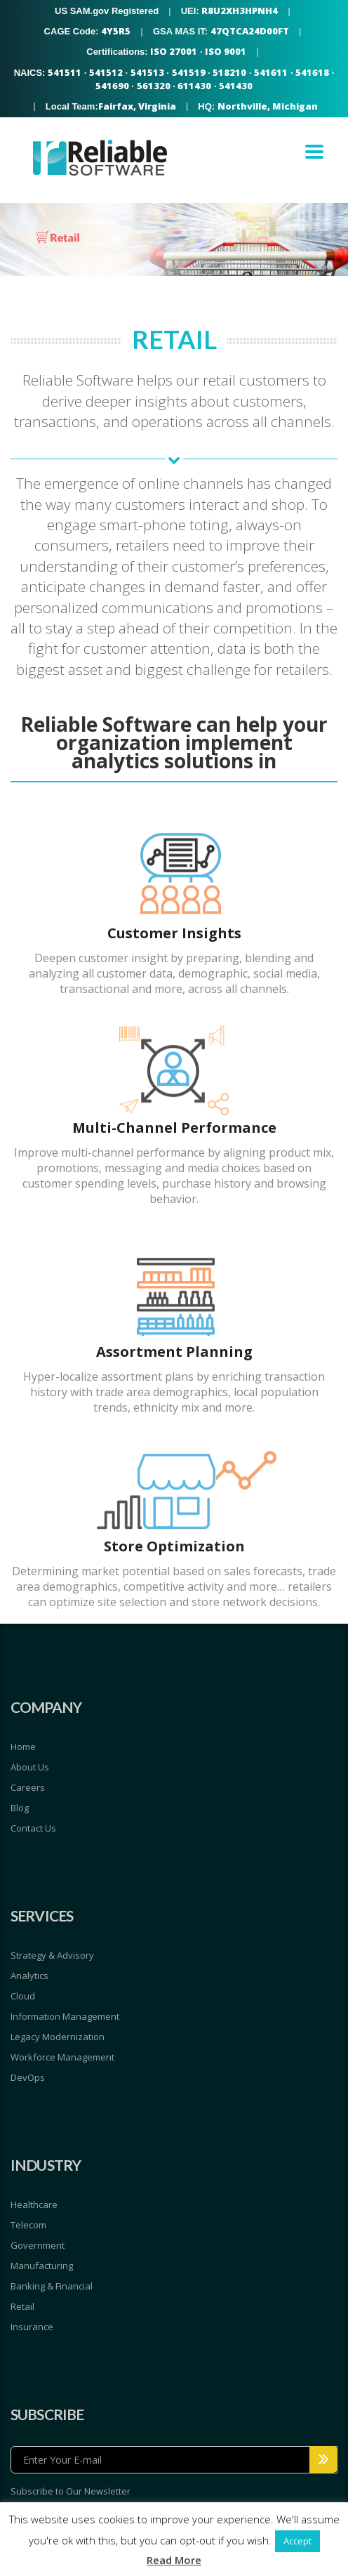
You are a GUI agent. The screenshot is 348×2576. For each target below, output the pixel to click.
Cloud (23, 1996)
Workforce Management (62, 2057)
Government (38, 2245)
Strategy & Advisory (52, 1955)
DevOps (28, 2077)
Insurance (32, 2326)
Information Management (65, 2016)
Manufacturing (42, 2265)
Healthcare (34, 2204)
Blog (20, 1807)
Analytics (29, 1975)
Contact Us (33, 1828)
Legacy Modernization (58, 2036)
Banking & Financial (52, 2286)
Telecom (28, 2225)
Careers (28, 1787)
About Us (30, 1767)
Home (23, 1746)
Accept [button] (297, 2541)
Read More (174, 2560)
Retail (22, 2306)
